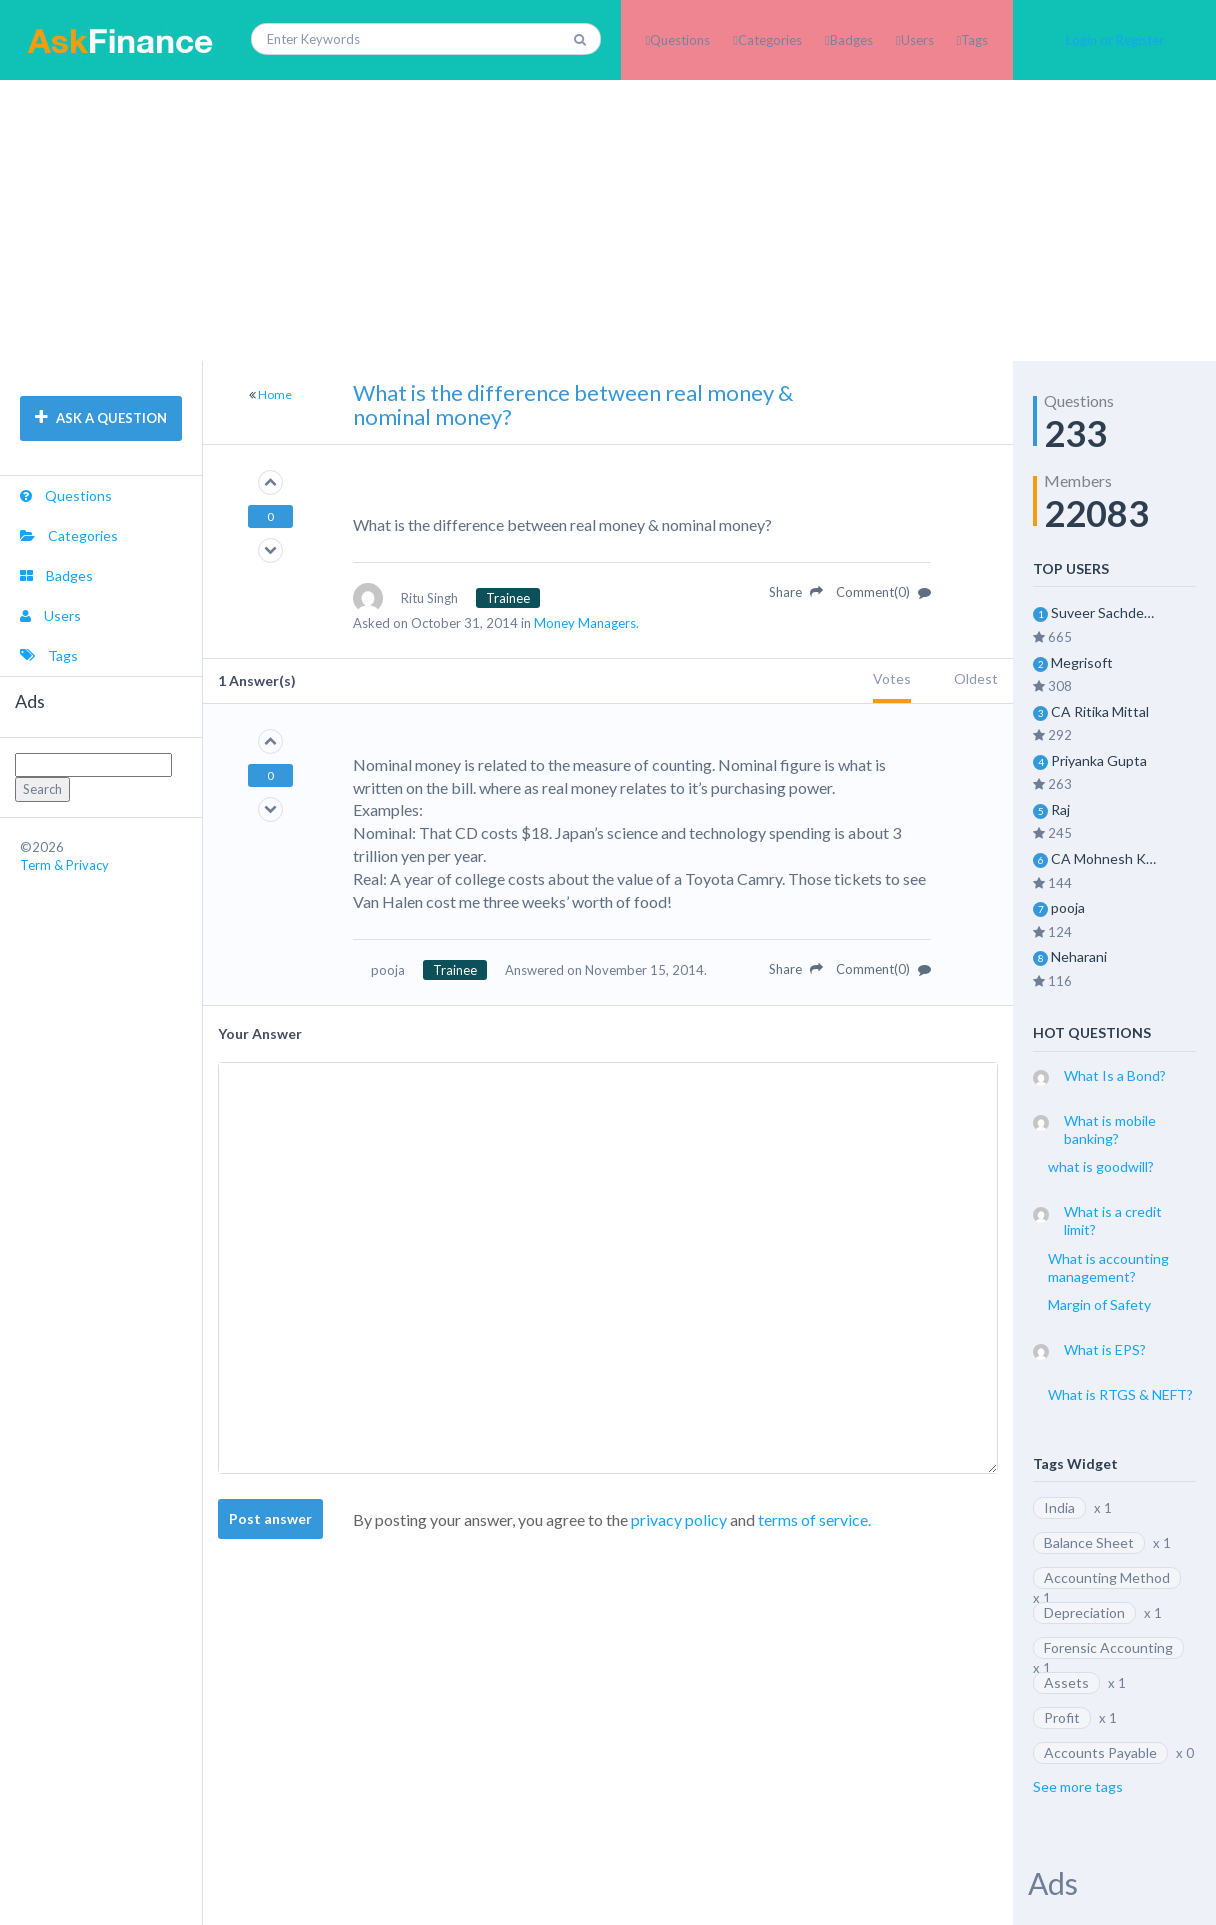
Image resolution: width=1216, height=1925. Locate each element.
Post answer (270, 1518)
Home (275, 394)
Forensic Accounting (1108, 1647)
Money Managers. (586, 623)
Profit (1062, 1717)
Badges (851, 40)
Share (796, 592)
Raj (1060, 809)
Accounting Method (1107, 1577)
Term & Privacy (64, 865)
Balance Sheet (1089, 1542)
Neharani (1079, 956)
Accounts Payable (1100, 1752)
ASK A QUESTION (101, 418)
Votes (892, 678)
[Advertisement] (608, 220)
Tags (974, 40)
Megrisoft (1082, 662)
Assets (1066, 1682)
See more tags (1078, 1786)
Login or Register (1115, 40)
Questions (680, 40)
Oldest (976, 678)
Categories (770, 40)
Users (917, 40)
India (1059, 1507)
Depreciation (1084, 1612)
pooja (1068, 907)
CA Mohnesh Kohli (1104, 858)
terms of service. (814, 1519)
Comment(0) (883, 592)
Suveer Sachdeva (1104, 612)
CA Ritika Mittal (1100, 711)
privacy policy (679, 1519)
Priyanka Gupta (1099, 760)
